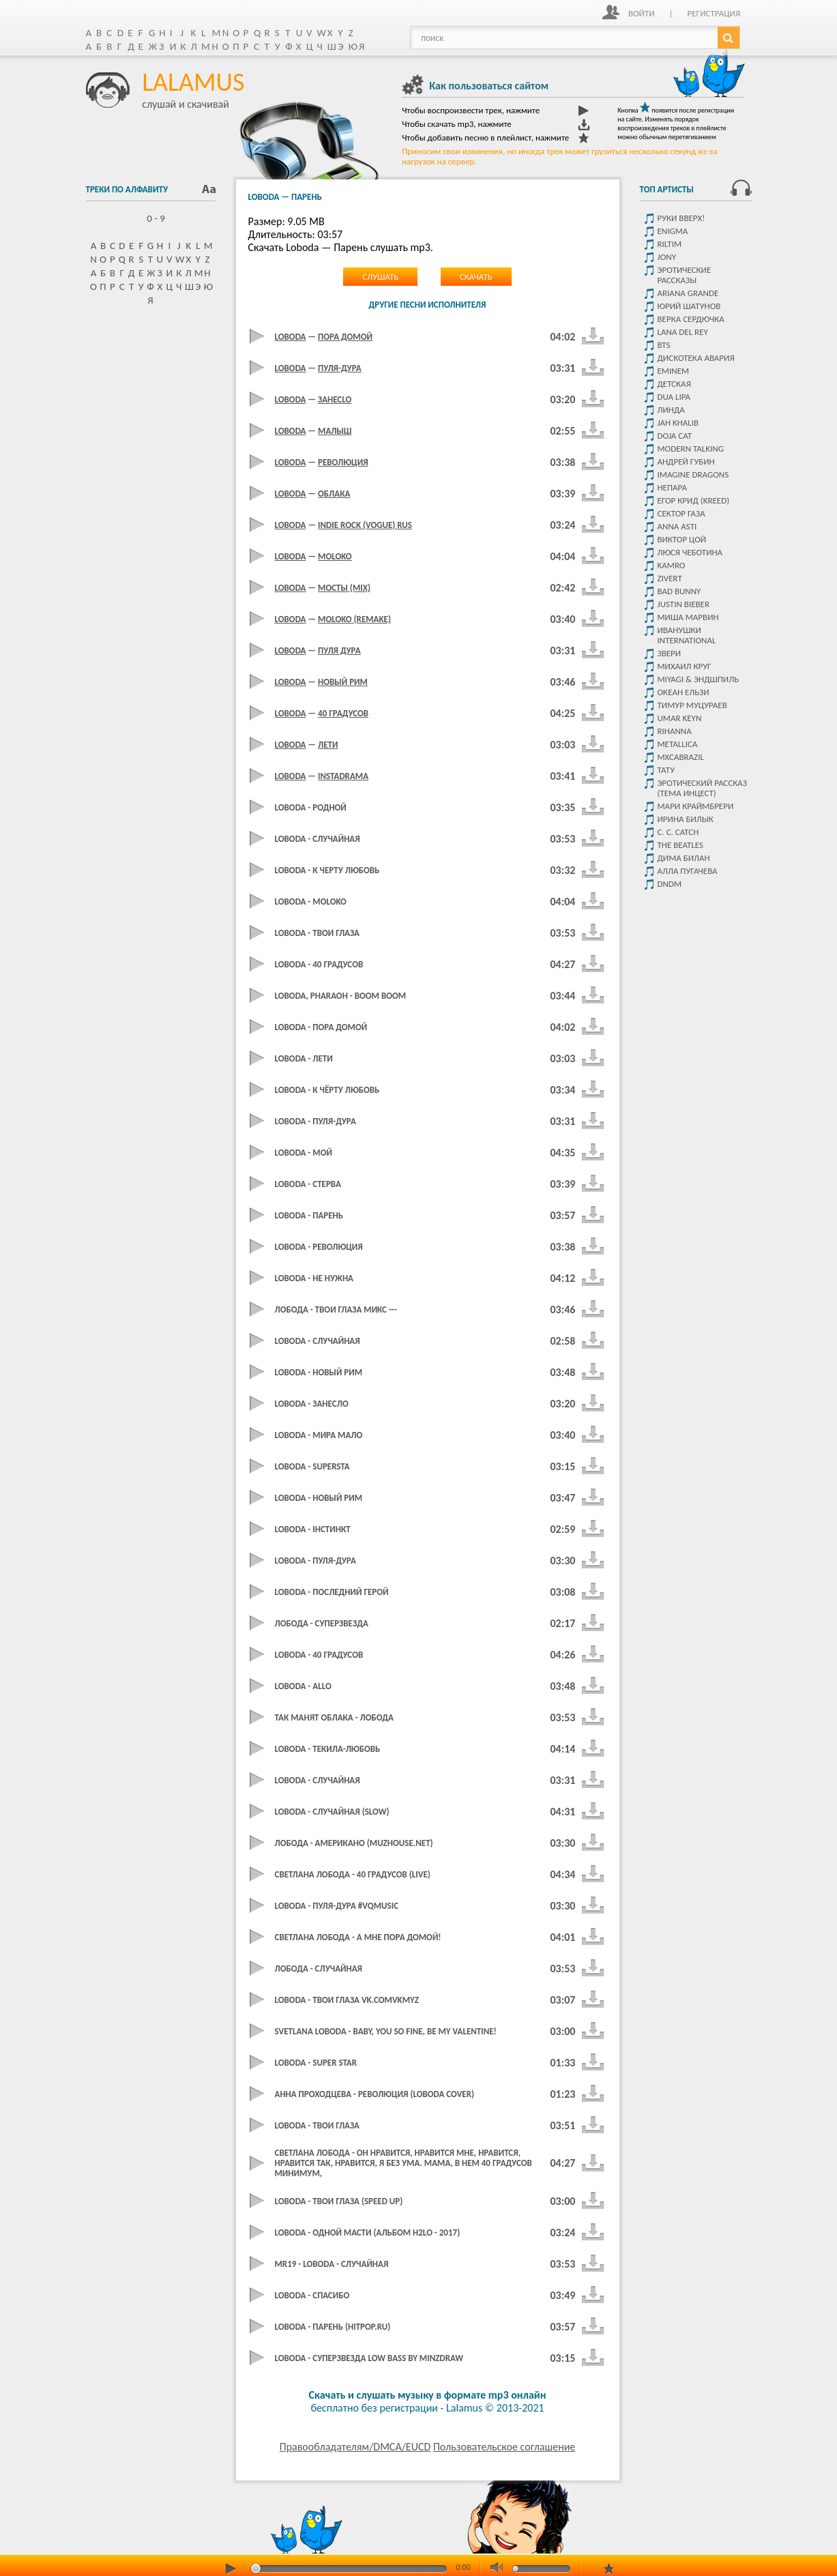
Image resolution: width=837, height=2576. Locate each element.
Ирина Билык (686, 819)
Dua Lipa (674, 397)
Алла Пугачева (688, 871)
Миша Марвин (688, 617)
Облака (334, 493)
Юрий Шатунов (689, 306)
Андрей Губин (686, 461)
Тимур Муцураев (692, 705)
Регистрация (713, 13)
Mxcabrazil (681, 757)
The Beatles (681, 845)
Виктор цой (682, 539)
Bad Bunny (679, 591)
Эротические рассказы (684, 275)
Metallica (678, 744)
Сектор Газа (681, 513)
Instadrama (343, 776)
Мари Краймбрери (696, 806)
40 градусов (343, 713)
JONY (667, 257)
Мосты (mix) (344, 588)
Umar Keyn (680, 718)
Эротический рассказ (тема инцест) (702, 788)
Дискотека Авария (696, 358)
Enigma (673, 231)
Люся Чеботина (690, 552)
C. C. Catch (678, 832)
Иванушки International (687, 635)
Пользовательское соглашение (504, 2446)
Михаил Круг (684, 666)
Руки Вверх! (681, 218)
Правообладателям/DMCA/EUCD (355, 2446)
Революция (343, 462)
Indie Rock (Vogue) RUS (365, 525)
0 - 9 (150, 218)
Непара (673, 487)
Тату (666, 770)
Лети (328, 745)
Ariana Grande (688, 293)
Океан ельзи (683, 692)
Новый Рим (343, 682)
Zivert (670, 578)
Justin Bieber (683, 604)
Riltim (670, 244)
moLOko (335, 556)
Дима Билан (684, 858)
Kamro (672, 565)
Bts (664, 345)
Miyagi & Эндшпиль (698, 679)
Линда (671, 410)
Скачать (476, 277)
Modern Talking (691, 448)
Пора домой (345, 337)
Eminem (674, 371)
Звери (669, 653)
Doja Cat (675, 435)
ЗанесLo (334, 399)
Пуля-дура (340, 368)
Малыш (334, 431)
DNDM (670, 884)
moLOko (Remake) (354, 619)
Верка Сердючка (691, 319)
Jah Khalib (678, 423)
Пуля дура (339, 650)
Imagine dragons (693, 474)
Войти (641, 13)
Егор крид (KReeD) (694, 500)
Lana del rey (683, 332)
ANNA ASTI (677, 526)
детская (674, 384)
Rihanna (675, 731)
